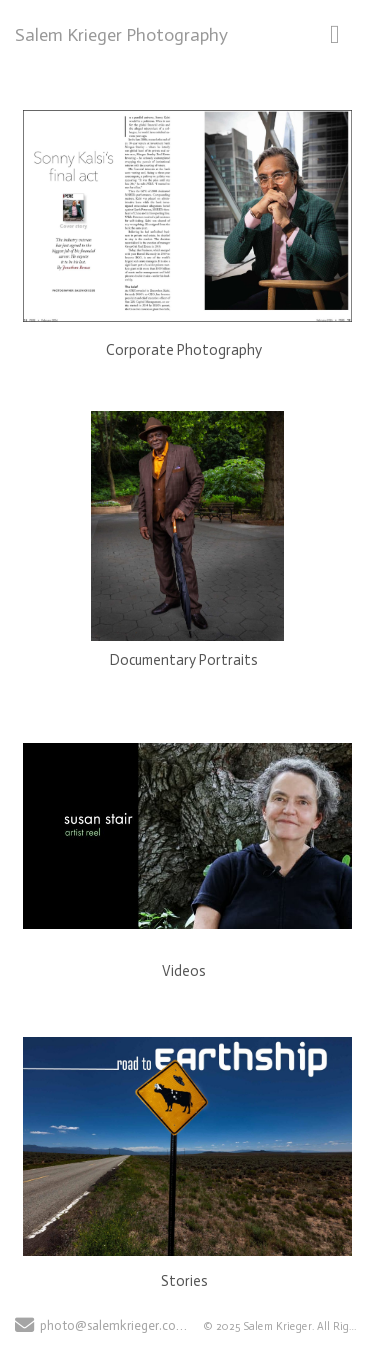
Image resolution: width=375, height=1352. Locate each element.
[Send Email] (24, 1327)
